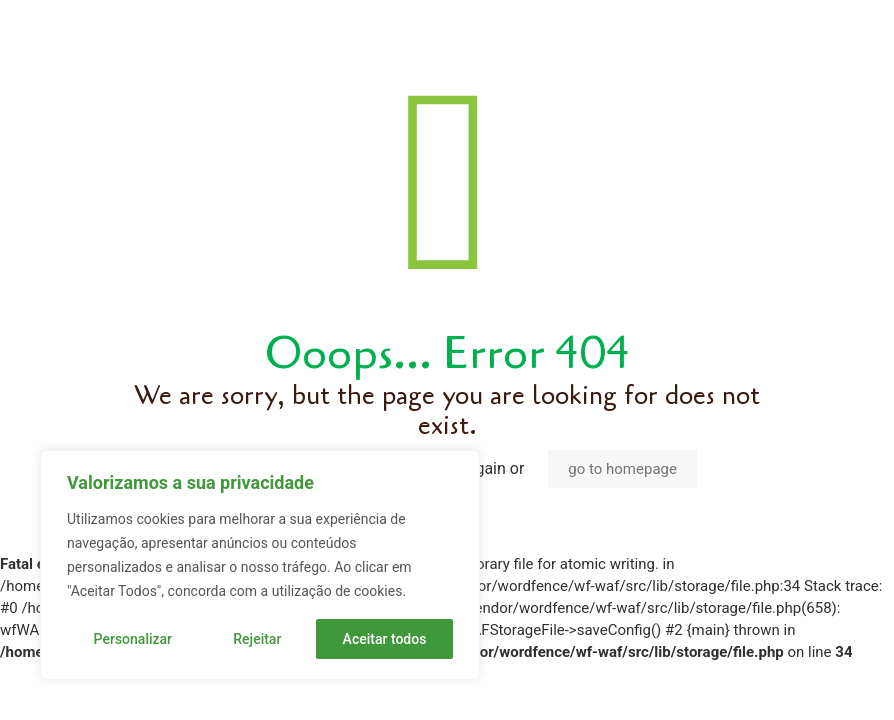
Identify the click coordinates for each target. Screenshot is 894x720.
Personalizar (133, 639)
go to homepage (622, 469)
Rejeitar (257, 639)
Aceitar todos (385, 639)
